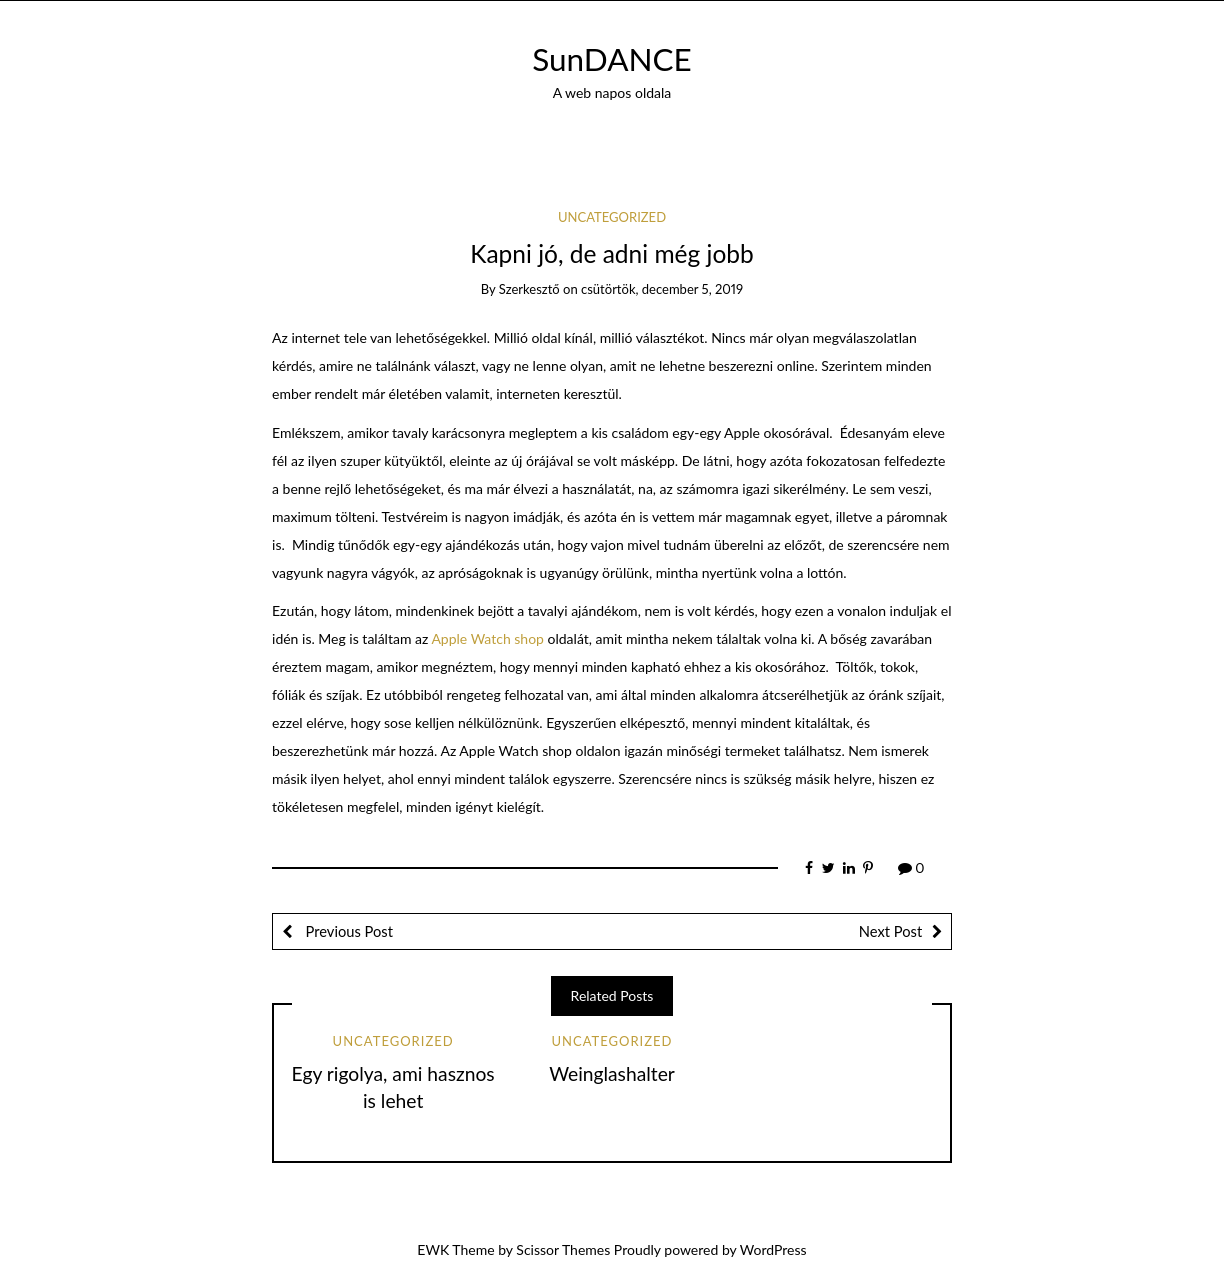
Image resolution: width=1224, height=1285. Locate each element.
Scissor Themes (563, 1249)
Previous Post (347, 931)
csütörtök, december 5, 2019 (662, 289)
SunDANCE (612, 59)
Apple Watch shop (487, 638)
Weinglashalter (612, 1073)
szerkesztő (529, 289)
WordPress (773, 1249)
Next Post (890, 931)
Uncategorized (612, 217)
